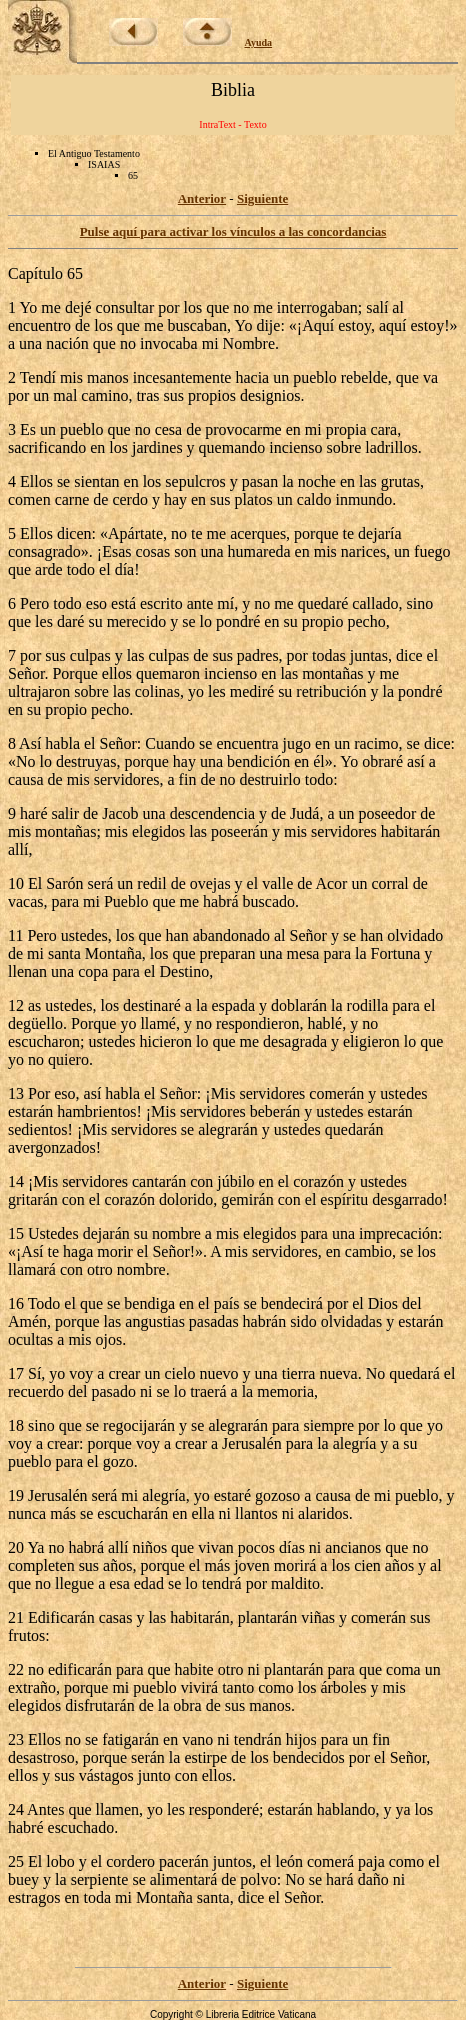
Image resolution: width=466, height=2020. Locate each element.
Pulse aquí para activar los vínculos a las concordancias (233, 231)
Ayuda (259, 42)
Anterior (202, 198)
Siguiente (262, 198)
